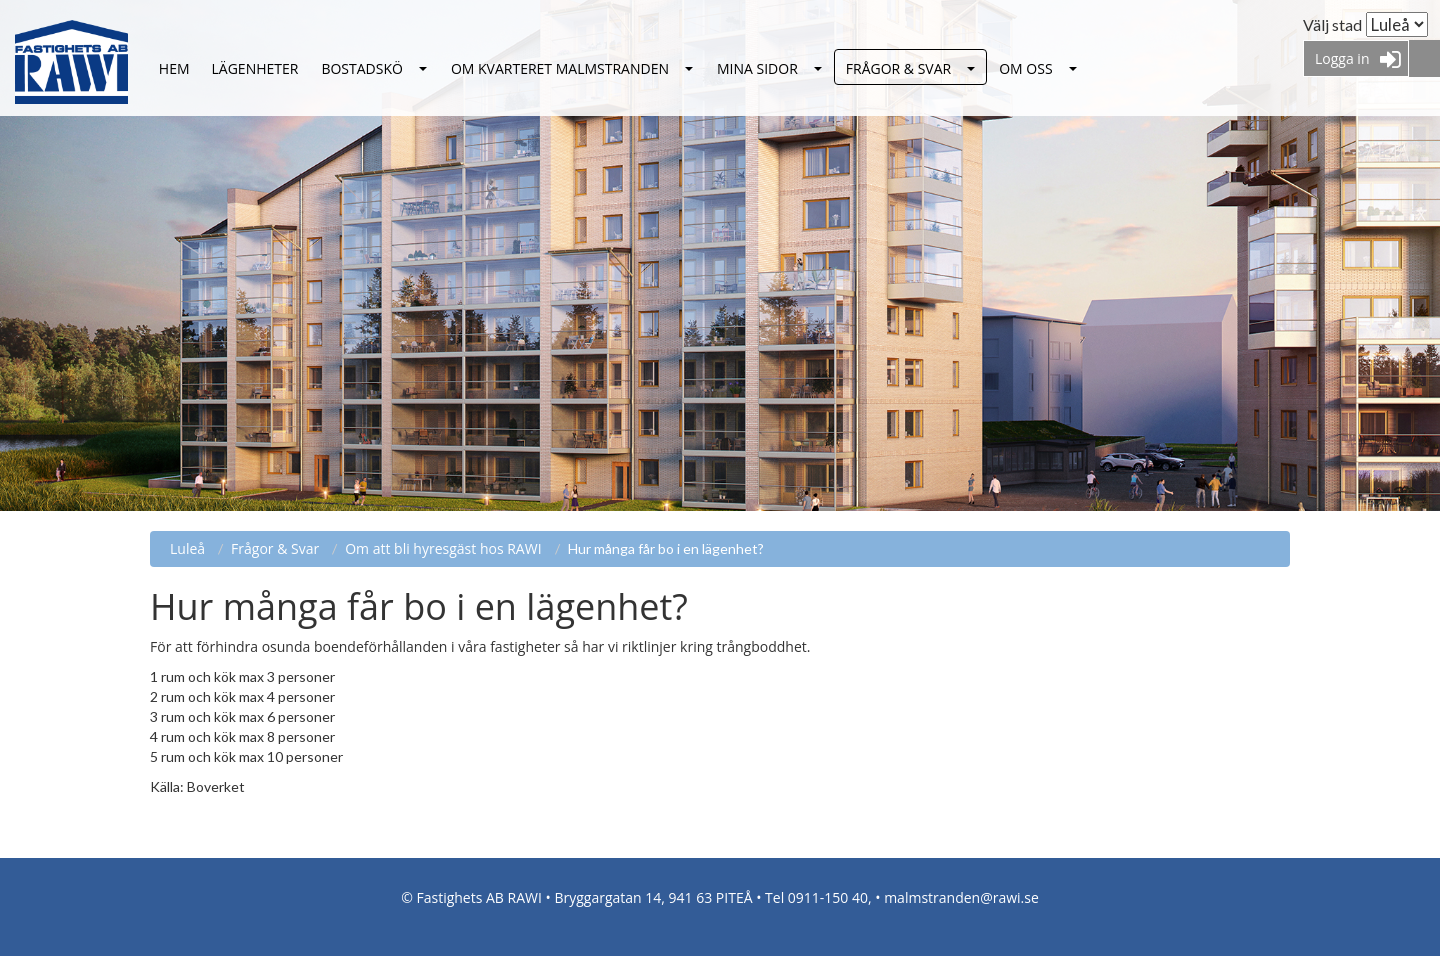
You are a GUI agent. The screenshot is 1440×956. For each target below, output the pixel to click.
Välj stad (1332, 24)
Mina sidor (757, 68)
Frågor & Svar (898, 68)
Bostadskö (361, 68)
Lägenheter (255, 68)
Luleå (174, 69)
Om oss (1025, 68)
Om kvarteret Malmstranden (560, 68)
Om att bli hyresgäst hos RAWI (443, 548)
